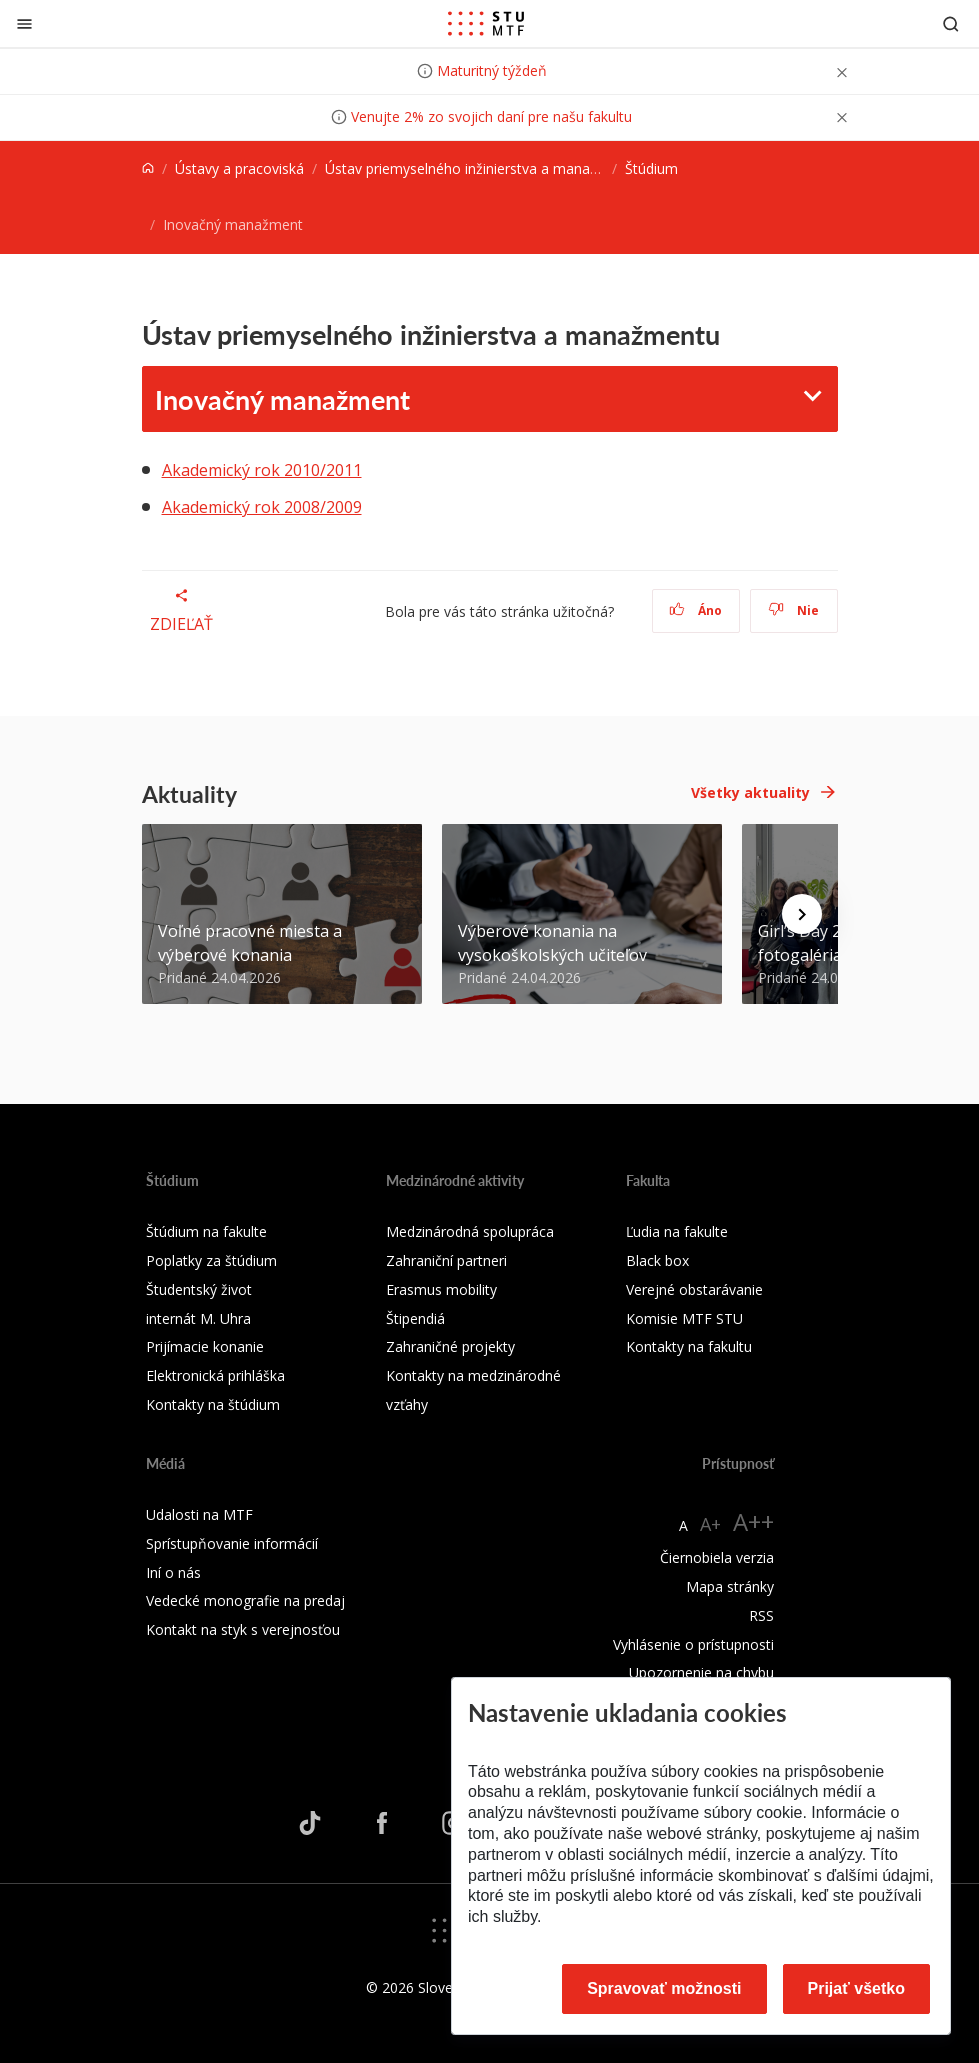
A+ (710, 1524)
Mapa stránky (730, 1586)
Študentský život (199, 1289)
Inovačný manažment (282, 399)
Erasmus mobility (441, 1289)
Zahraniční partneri (446, 1260)
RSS (761, 1615)
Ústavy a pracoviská (239, 168)
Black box (657, 1260)
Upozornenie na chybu (701, 1672)
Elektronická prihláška (215, 1375)
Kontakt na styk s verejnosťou (243, 1629)
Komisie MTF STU (684, 1318)
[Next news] (802, 914)
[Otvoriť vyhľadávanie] (951, 23)
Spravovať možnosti (664, 1988)
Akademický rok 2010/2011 (262, 470)
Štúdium (651, 168)
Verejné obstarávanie (694, 1289)
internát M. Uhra (198, 1318)
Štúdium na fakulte (206, 1231)
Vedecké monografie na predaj (245, 1600)
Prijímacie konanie (205, 1346)
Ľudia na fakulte (677, 1231)
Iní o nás (173, 1572)
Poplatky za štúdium (211, 1260)
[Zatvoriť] (24, 23)
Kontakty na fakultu (689, 1346)
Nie (793, 610)
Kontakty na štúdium (213, 1404)
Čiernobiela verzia (717, 1557)
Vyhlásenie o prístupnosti (693, 1644)
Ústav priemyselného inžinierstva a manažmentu (482, 168)
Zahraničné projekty (450, 1346)
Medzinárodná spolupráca (470, 1231)
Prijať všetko (857, 1988)
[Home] (148, 168)
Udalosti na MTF (199, 1514)
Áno (695, 610)
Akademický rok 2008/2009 (262, 507)
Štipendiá (415, 1318)
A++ (753, 1521)
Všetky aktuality (750, 792)
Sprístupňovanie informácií (232, 1543)
